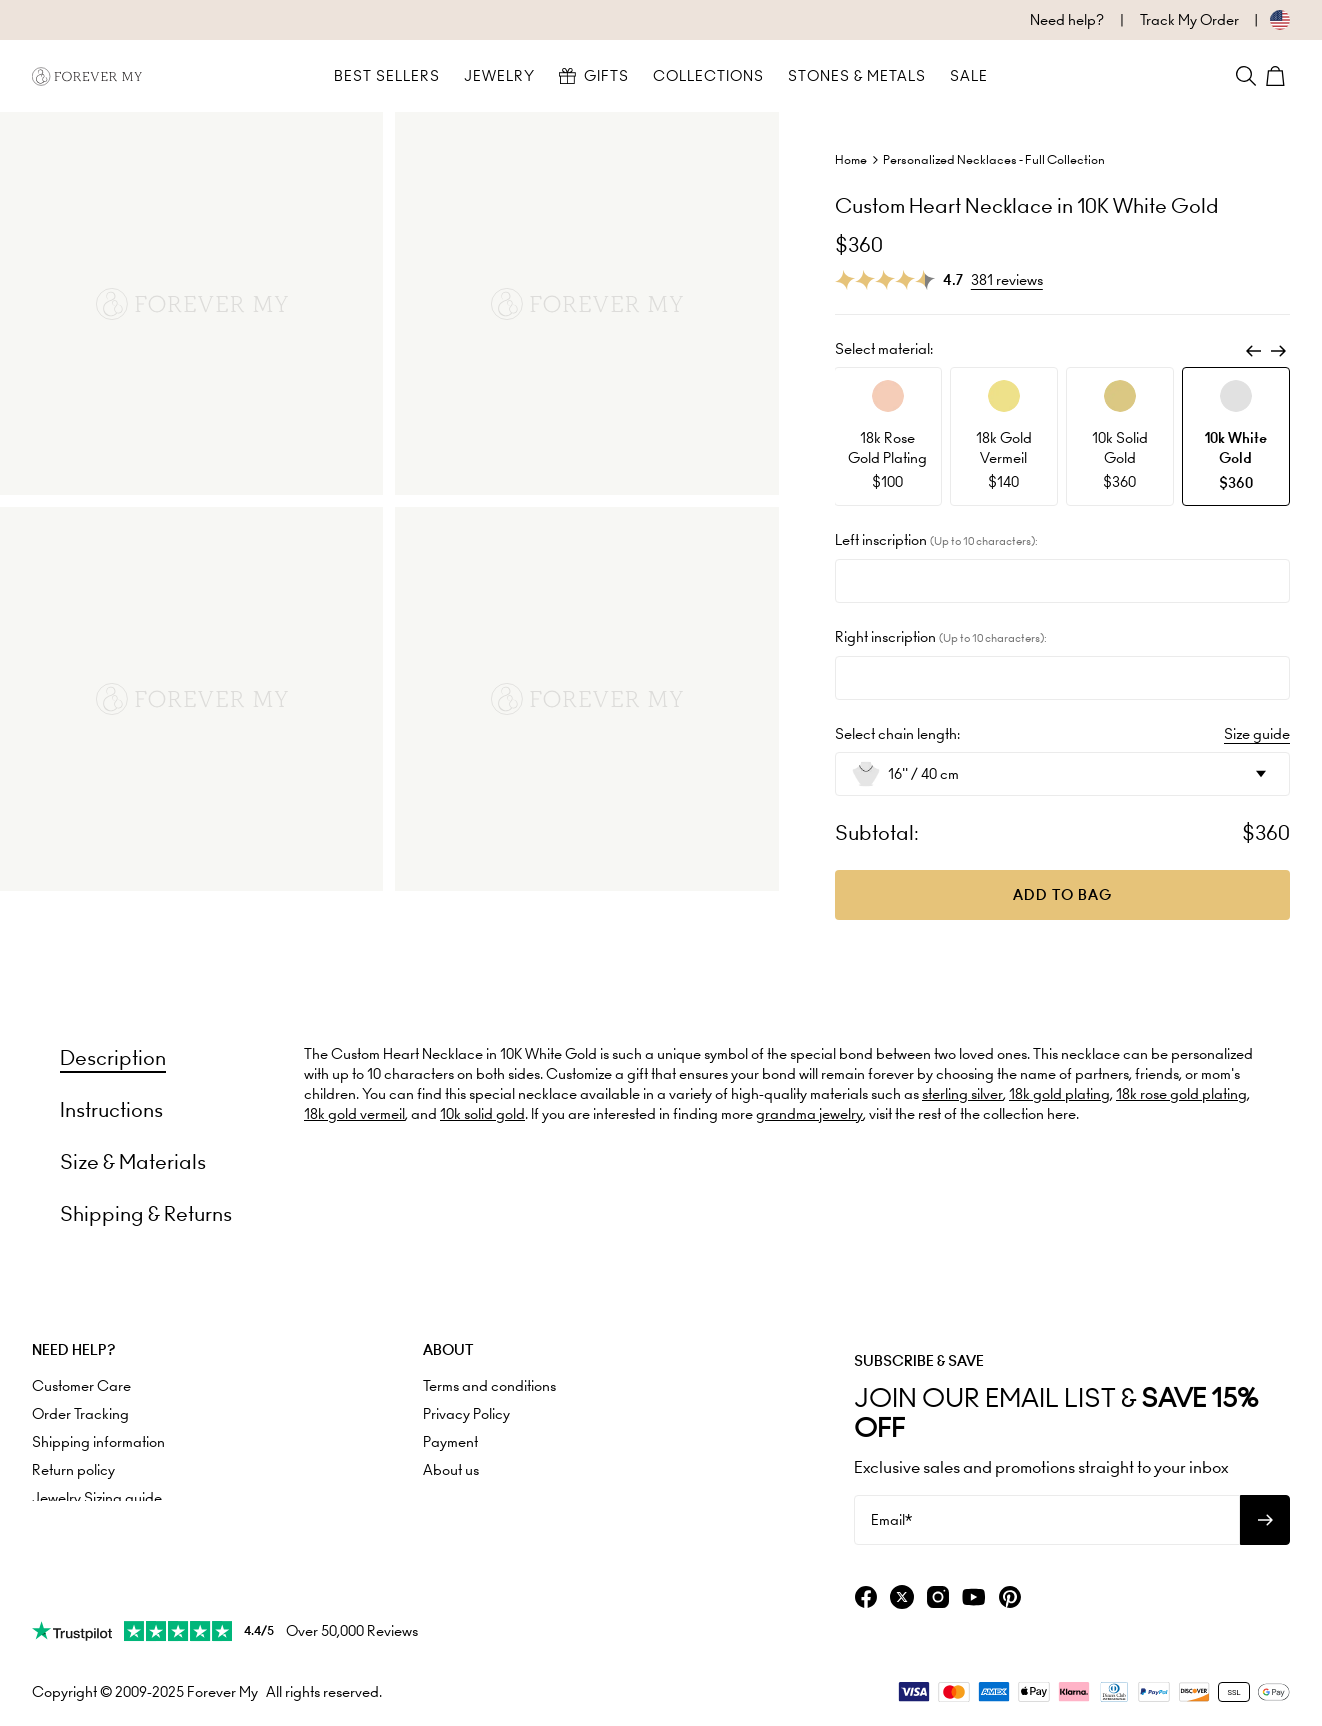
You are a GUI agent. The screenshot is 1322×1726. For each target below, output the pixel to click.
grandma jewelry (809, 1114)
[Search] (1246, 76)
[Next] (1278, 351)
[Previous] (1254, 351)
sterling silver (962, 1094)
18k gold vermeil (354, 1114)
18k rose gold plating (1181, 1094)
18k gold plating (1059, 1094)
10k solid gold (482, 1114)
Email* (891, 1520)
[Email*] (1047, 1520)
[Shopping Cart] (1278, 76)
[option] (888, 436)
